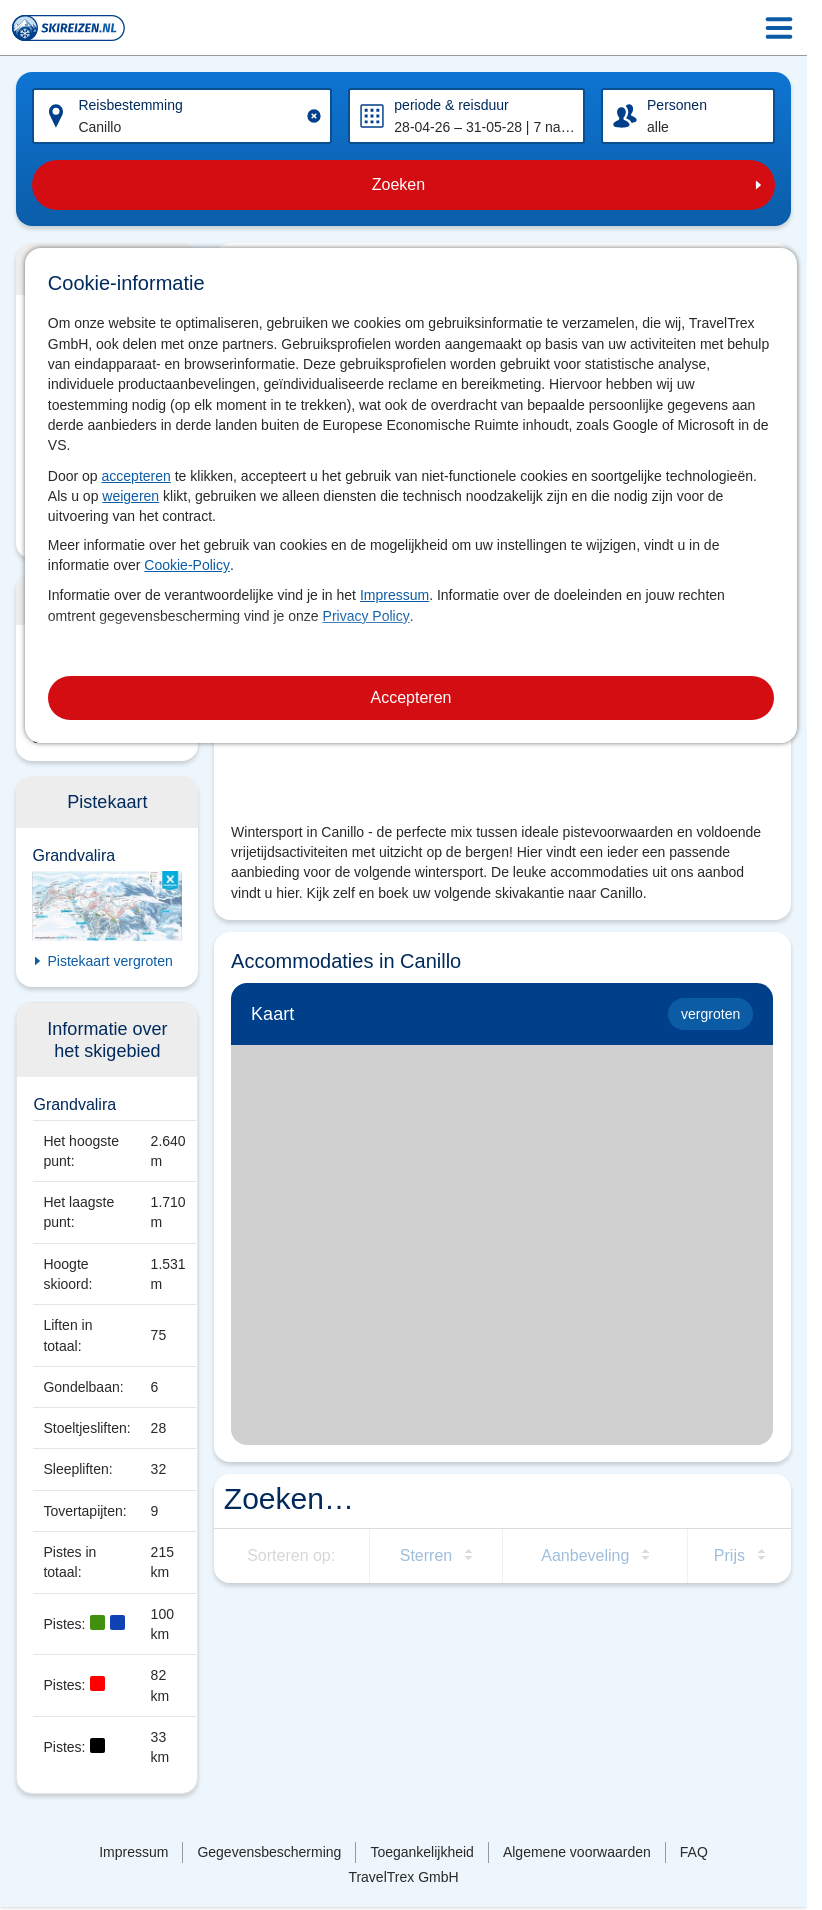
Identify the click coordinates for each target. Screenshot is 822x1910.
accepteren (136, 476)
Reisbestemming (130, 105)
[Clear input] (314, 116)
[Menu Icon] (779, 28)
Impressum (394, 595)
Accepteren (411, 697)
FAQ (694, 1852)
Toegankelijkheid (422, 1852)
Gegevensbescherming (269, 1852)
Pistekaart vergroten (109, 961)
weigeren (130, 496)
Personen (677, 105)
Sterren (426, 1555)
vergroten (710, 1014)
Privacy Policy (366, 616)
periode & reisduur (451, 105)
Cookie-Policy (187, 565)
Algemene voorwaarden (577, 1852)
